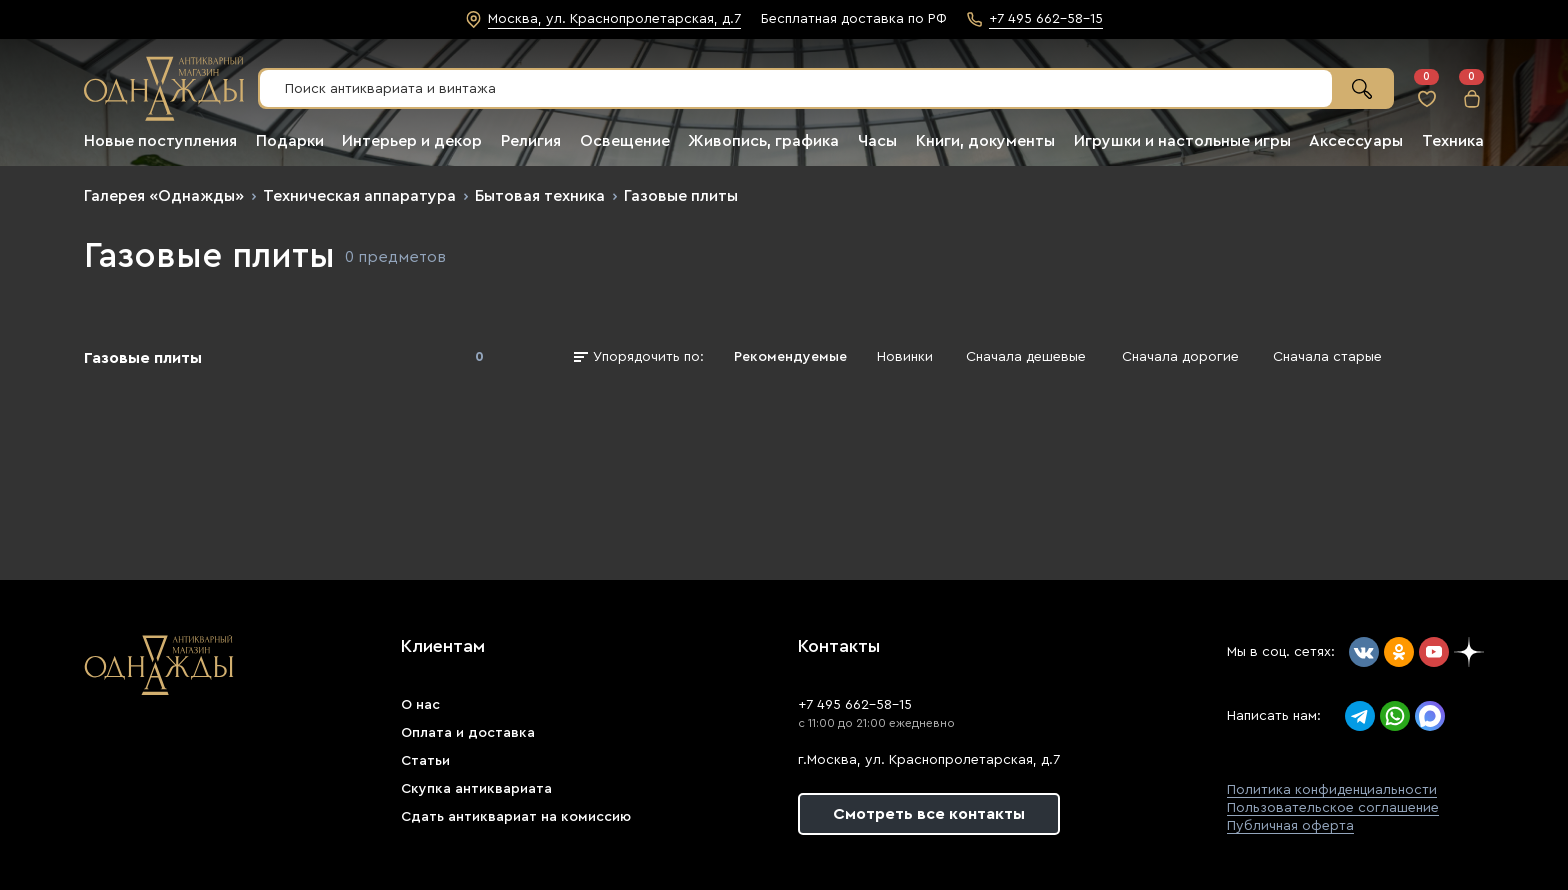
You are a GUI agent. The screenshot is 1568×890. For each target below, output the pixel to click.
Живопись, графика (763, 141)
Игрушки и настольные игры (1182, 141)
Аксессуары (1356, 141)
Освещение (625, 141)
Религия (531, 141)
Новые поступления (160, 141)
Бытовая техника (540, 196)
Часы (877, 141)
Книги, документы (985, 141)
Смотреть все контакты (929, 814)
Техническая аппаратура (359, 196)
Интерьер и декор (412, 141)
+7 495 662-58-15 (855, 705)
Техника (1453, 141)
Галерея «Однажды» (164, 196)
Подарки (290, 141)
